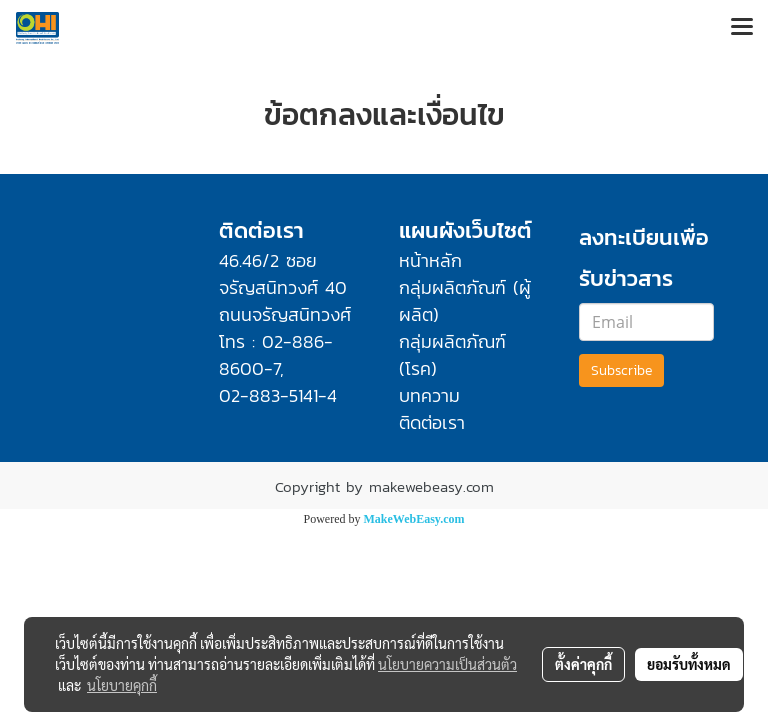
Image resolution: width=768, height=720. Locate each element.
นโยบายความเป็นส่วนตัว (447, 664)
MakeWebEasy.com (414, 519)
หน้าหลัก (430, 260)
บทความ (429, 395)
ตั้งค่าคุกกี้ (583, 664)
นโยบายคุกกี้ (122, 685)
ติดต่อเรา (432, 422)
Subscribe (621, 370)
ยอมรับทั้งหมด (689, 664)
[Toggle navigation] (742, 28)
